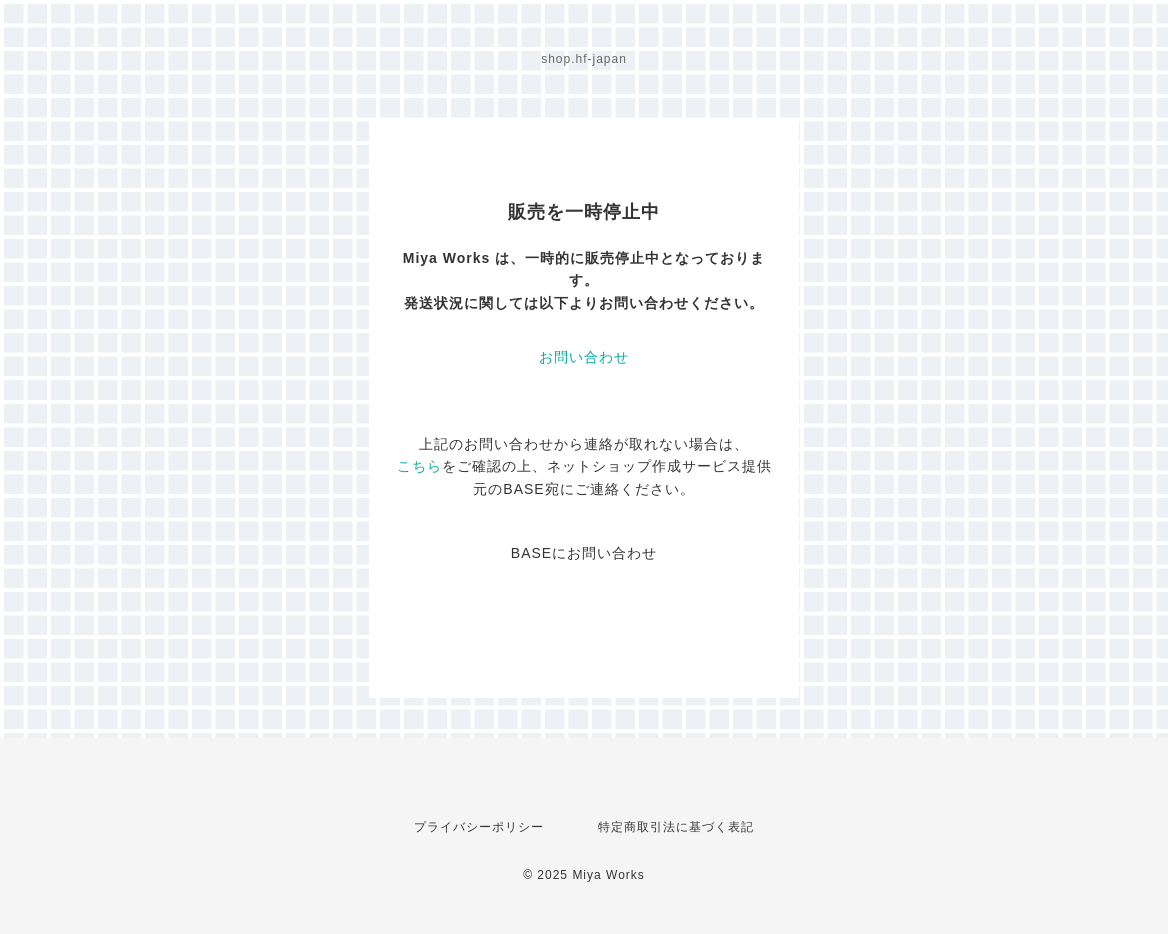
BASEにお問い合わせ (584, 553)
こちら (419, 466)
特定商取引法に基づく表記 (676, 827)
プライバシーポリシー (479, 827)
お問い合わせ (584, 357)
